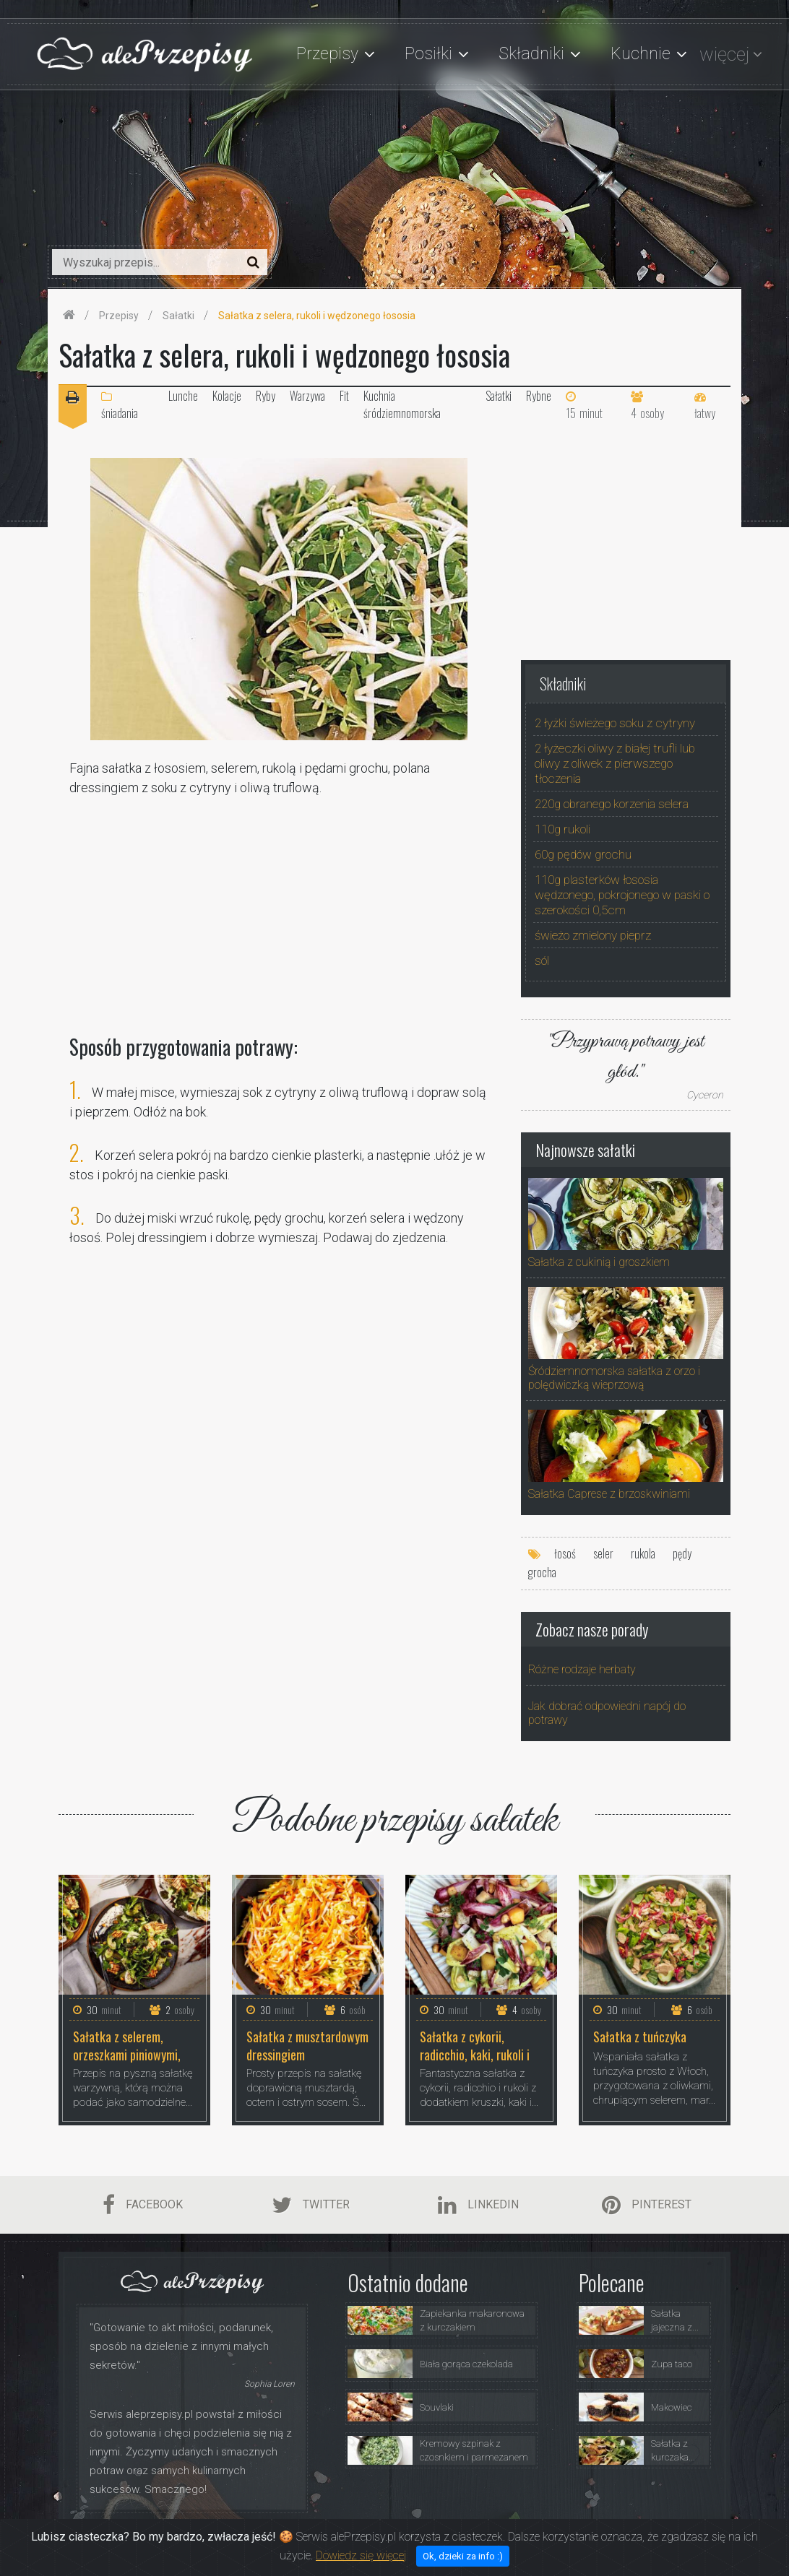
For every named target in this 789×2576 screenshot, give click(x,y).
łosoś (565, 1553)
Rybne (538, 395)
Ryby (265, 395)
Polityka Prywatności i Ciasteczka (592, 2535)
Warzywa (307, 395)
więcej (724, 54)
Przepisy (436, 2535)
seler (603, 1553)
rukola (643, 1553)
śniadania (119, 406)
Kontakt (697, 2535)
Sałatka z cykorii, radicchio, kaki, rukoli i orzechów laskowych (475, 2045)
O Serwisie (376, 2535)
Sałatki (499, 395)
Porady (488, 2535)
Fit (344, 395)
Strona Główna (303, 2535)
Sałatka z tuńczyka (639, 2037)
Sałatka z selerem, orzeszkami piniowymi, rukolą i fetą (127, 2045)
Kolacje (226, 395)
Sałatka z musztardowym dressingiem (307, 2045)
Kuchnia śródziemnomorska (402, 404)
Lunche (183, 395)
